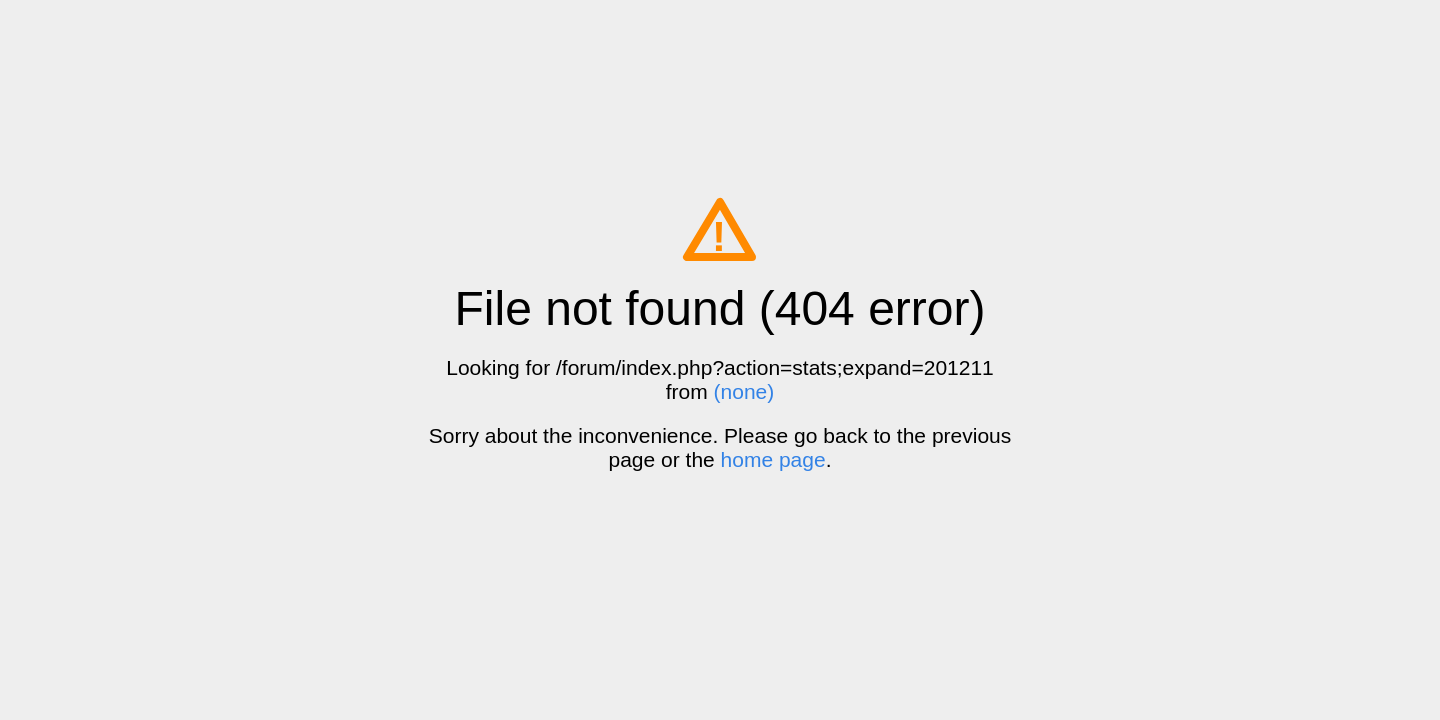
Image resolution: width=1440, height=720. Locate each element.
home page (773, 459)
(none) (744, 391)
